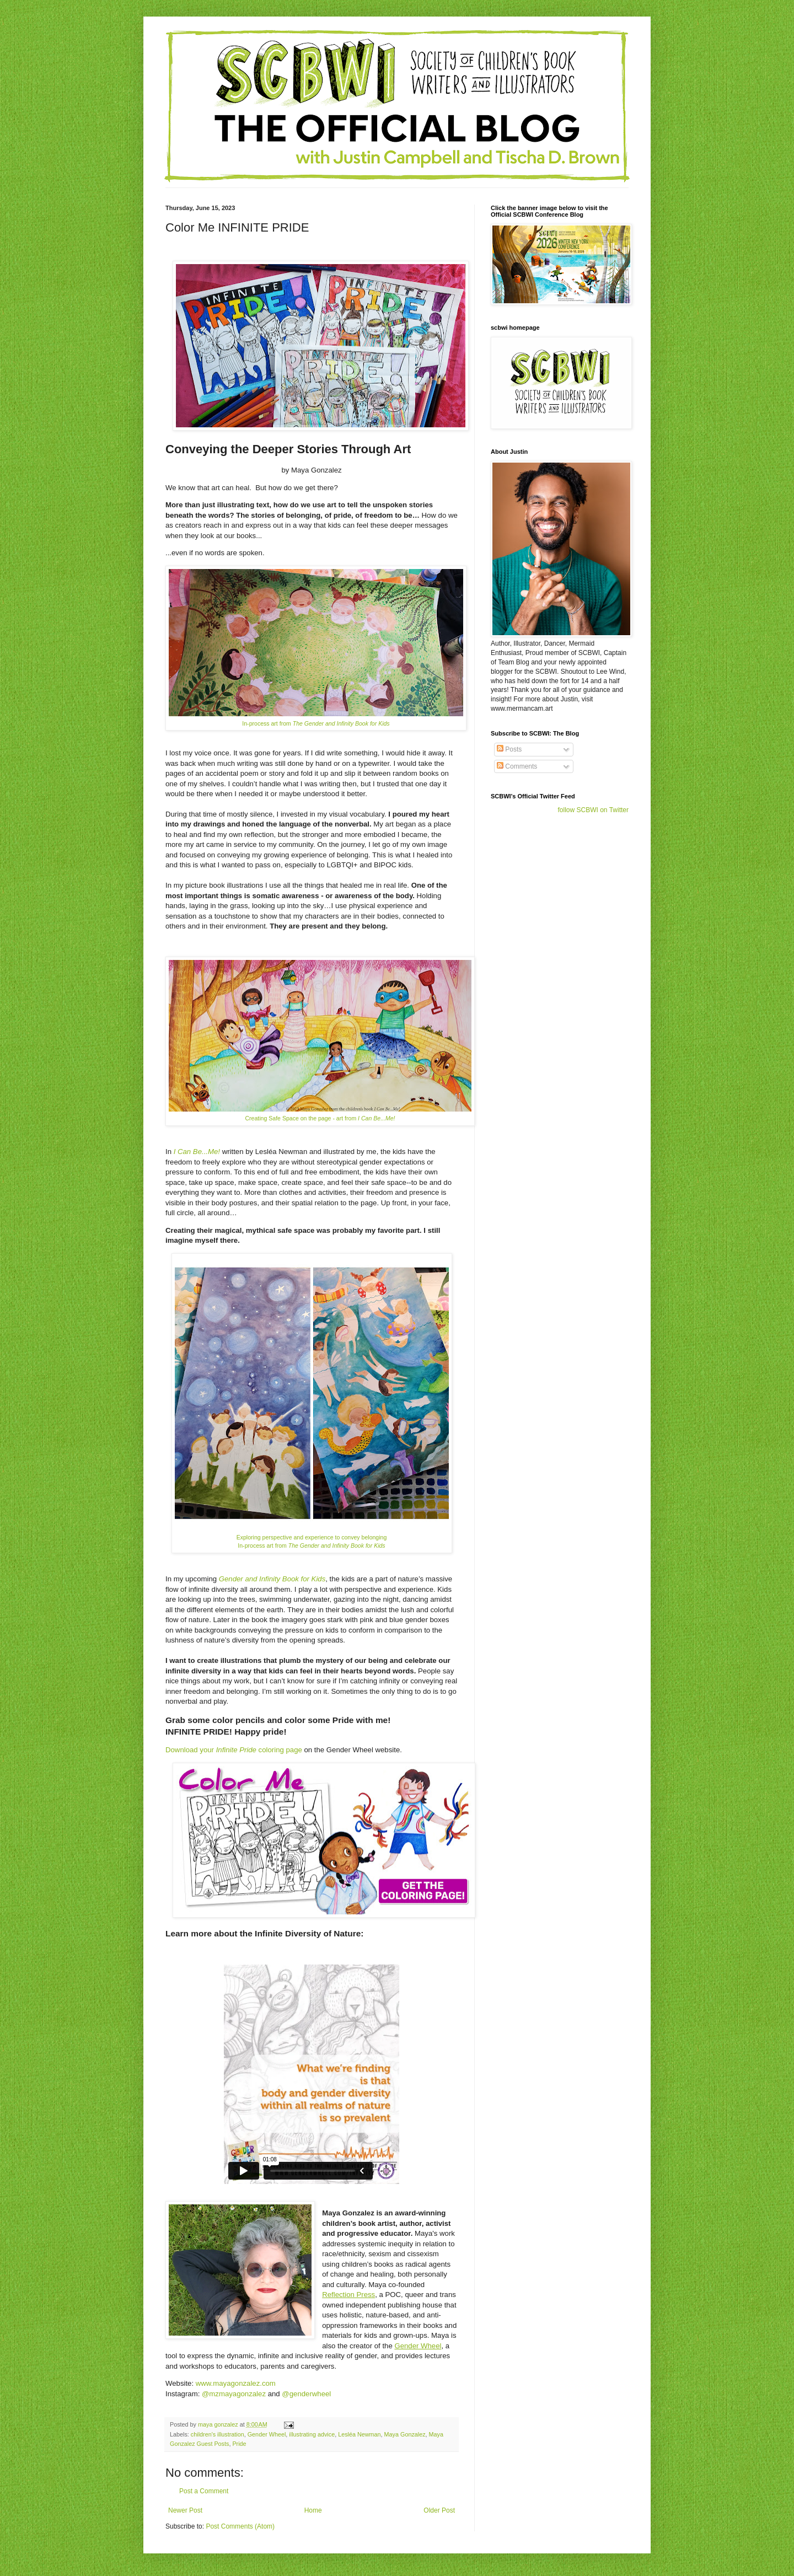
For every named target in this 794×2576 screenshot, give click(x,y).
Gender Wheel (417, 2346)
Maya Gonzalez (405, 2434)
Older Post (439, 2510)
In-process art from (315, 723)
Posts (509, 749)
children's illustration (217, 2434)
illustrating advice (312, 2434)
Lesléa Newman (359, 2434)
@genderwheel (306, 2394)
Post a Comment (203, 2491)
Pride (239, 2443)
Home (313, 2510)
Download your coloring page (233, 1750)
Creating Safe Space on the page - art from (320, 1118)
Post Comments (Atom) (240, 2526)
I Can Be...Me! (197, 1151)
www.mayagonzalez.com (236, 2383)
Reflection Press (348, 2294)
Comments (517, 766)
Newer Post (185, 2510)
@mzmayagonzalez (234, 2394)
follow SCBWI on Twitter (593, 810)
